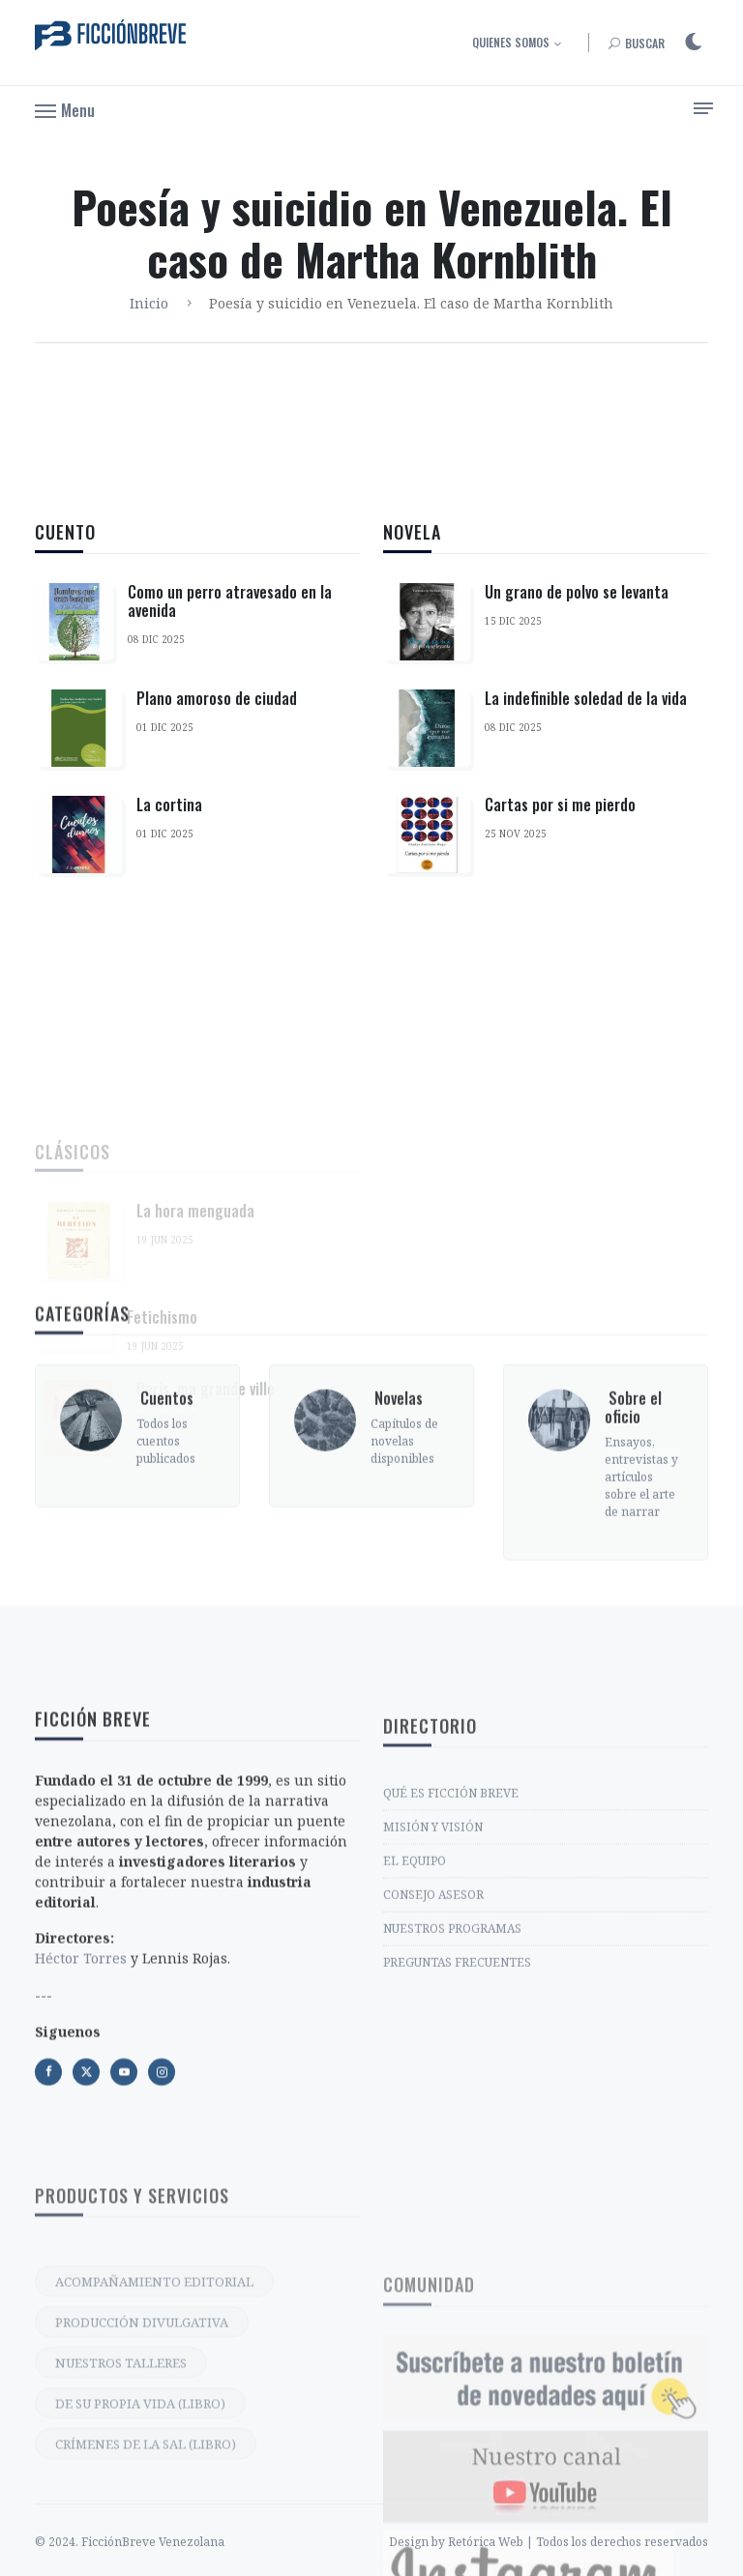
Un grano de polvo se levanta (577, 603)
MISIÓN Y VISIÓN (433, 1955)
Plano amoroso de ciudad (216, 698)
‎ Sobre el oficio (633, 1500)
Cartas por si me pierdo (560, 816)
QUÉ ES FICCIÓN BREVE (451, 1921)
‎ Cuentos (164, 1491)
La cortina (169, 804)
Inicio (149, 303)
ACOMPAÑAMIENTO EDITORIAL (154, 2440)
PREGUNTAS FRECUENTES (457, 2090)
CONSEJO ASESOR (433, 2022)
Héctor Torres (81, 2102)
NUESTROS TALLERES (121, 2522)
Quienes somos (511, 42)
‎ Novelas (397, 1491)
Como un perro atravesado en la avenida (230, 601)
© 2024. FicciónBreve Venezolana (129, 2563)
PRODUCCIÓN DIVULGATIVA (141, 2481)
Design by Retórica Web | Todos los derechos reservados (548, 2563)
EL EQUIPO (414, 1988)
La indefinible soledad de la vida (586, 709)
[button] (64, 109)
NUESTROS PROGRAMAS (452, 2056)
